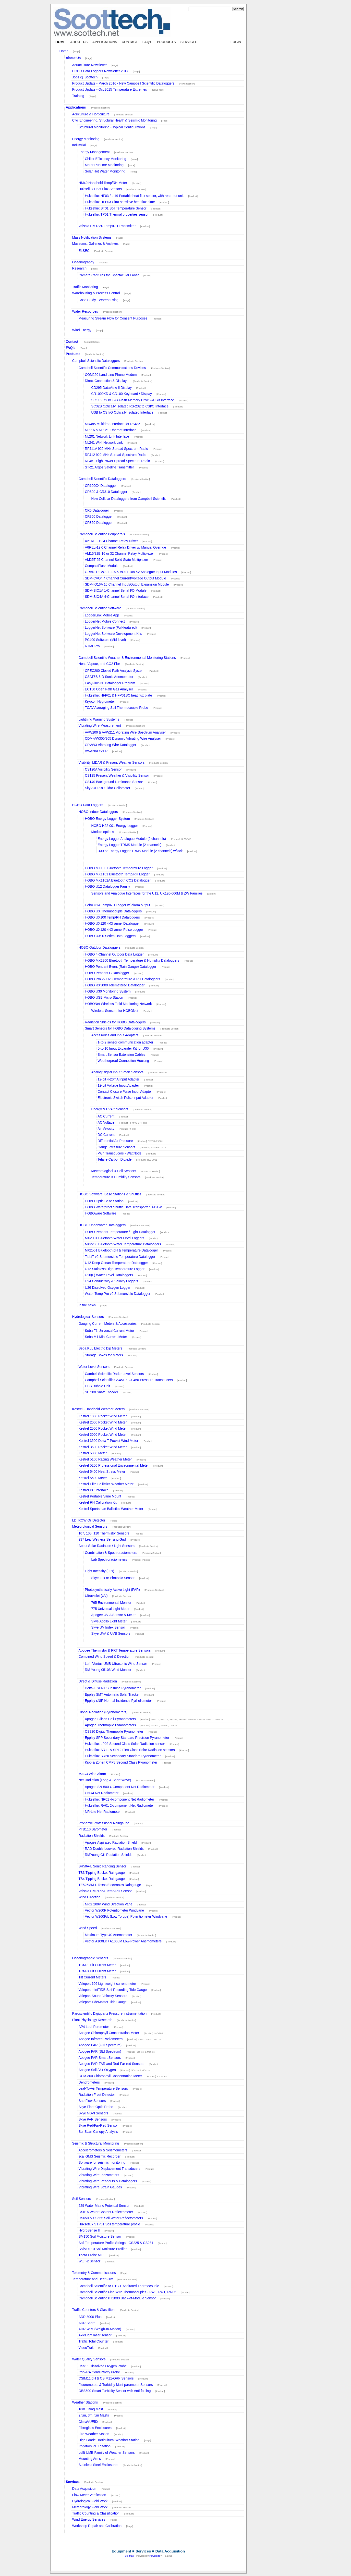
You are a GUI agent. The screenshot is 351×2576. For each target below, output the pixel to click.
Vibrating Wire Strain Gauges (100, 2187)
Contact (130, 42)
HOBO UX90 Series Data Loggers (110, 936)
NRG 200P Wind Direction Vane (109, 1904)
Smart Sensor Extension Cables (121, 1054)
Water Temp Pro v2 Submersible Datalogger (117, 1294)
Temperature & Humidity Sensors (116, 1177)
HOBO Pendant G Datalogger (107, 973)
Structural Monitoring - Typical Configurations (112, 127)
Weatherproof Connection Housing (123, 1061)
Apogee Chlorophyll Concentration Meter (109, 2033)
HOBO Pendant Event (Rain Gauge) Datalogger (120, 967)
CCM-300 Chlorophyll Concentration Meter (110, 2076)
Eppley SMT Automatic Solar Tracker (112, 1694)
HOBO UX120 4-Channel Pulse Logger (114, 930)
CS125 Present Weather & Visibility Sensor (117, 775)
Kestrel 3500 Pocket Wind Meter (103, 1447)
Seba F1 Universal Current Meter (109, 1331)
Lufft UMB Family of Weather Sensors (107, 2452)
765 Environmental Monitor (111, 1603)
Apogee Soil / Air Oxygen (97, 2070)
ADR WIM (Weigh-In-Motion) (100, 2329)
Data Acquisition (84, 2488)
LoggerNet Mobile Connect (105, 621)
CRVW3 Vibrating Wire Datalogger (110, 745)
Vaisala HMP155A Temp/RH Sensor (105, 1891)
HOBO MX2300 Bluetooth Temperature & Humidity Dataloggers (132, 960)
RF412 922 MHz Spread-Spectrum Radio (115, 455)
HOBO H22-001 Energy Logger (114, 826)
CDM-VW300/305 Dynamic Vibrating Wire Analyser (123, 738)
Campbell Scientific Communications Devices (112, 368)
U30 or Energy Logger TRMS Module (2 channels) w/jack (140, 851)
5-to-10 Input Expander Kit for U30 (123, 1048)
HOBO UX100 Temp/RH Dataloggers (112, 917)
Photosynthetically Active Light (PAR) (112, 1590)
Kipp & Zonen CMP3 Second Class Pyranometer (121, 1762)
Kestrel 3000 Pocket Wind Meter (103, 1434)
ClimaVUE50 (88, 2422)
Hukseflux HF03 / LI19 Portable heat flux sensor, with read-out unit (134, 196)
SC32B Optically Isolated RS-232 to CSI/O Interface (130, 406)
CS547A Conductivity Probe (99, 2372)
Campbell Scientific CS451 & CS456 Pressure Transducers (129, 1380)
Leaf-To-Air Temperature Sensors (103, 2088)
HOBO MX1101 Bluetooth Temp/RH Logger (117, 874)
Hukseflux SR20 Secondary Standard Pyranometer (123, 1756)
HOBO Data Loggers (87, 805)
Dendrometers (89, 2082)
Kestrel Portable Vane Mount (100, 1496)
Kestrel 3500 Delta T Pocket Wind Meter (108, 1441)
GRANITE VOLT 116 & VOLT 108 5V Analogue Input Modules (131, 572)
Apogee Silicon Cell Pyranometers (110, 1719)
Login (235, 42)
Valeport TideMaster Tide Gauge (103, 2002)
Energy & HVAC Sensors (109, 1109)
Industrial (79, 145)
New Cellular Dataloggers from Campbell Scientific (129, 499)
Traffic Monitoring (85, 287)
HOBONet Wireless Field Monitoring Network (118, 1004)
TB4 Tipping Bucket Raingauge (102, 1879)
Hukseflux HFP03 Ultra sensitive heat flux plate (120, 202)
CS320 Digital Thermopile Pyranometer (114, 1731)
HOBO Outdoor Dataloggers (100, 947)
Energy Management (94, 152)
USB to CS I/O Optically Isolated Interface (122, 412)
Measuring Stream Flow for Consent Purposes (113, 318)
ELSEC (84, 251)
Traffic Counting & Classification (96, 2513)
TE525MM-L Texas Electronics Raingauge (110, 1885)
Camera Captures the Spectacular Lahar (109, 275)
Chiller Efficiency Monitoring (105, 159)
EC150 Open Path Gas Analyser (109, 689)
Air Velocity (106, 1128)
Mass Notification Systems (92, 237)
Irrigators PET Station (95, 2446)
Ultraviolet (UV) (96, 1596)
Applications (104, 42)
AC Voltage (106, 1122)
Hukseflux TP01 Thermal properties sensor (117, 214)
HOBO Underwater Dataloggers (102, 1225)
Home (61, 42)
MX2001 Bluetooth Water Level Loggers (115, 1238)
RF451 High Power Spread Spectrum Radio (117, 461)
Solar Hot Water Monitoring (105, 171)
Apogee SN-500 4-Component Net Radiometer (120, 1787)
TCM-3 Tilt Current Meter (97, 1971)
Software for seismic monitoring (102, 2162)
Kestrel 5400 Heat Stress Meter (102, 1471)
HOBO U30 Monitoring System (108, 991)
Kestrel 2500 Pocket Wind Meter (103, 1428)
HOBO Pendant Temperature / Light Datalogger (120, 1232)
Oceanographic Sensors (90, 1958)
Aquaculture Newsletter (89, 65)
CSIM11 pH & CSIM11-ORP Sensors (106, 2378)
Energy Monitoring (85, 139)
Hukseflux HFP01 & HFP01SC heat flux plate (118, 695)
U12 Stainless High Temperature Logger (115, 1269)
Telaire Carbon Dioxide (115, 1159)
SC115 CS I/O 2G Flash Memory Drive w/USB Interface (132, 400)
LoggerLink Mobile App (102, 615)
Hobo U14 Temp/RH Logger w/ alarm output (117, 905)
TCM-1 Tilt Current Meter (97, 1965)
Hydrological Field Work (90, 2501)
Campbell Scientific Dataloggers (96, 361)
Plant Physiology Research (92, 2020)
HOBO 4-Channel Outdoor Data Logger (114, 954)
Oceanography (83, 262)
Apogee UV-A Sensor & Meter (113, 1615)
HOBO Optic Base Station (104, 1201)
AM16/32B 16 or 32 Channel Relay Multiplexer (119, 553)
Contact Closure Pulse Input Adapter (125, 1091)
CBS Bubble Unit (97, 1386)
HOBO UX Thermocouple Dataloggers (113, 911)
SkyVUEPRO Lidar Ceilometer (107, 788)
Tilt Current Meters (92, 1977)
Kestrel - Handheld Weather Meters (98, 1409)
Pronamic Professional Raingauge (104, 1823)
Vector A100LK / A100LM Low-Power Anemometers (123, 1941)
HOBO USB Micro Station (104, 997)
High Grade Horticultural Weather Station (109, 2440)
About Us (79, 42)
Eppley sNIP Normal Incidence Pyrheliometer (118, 1701)
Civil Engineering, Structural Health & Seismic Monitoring (114, 120)
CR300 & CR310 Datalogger (106, 492)
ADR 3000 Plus (90, 2317)
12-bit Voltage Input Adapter (118, 1085)
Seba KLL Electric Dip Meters (100, 1348)
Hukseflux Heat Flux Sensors (100, 189)
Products (166, 42)
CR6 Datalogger (97, 510)
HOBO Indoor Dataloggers (98, 812)
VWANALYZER (96, 751)
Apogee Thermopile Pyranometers (110, 1725)
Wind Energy (81, 330)
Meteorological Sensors (89, 1526)
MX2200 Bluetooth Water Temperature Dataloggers (123, 1244)
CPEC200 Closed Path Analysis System (115, 671)
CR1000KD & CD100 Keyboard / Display (121, 394)
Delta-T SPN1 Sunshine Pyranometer (113, 1688)
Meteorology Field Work (90, 2507)
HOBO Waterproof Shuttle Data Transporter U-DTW (123, 1207)
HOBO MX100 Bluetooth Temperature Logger (119, 868)
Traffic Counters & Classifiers (94, 2310)
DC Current (106, 1135)
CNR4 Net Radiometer (102, 1793)
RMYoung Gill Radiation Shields (109, 1855)
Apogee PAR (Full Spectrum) (100, 2045)
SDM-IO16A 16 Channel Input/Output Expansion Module (127, 584)
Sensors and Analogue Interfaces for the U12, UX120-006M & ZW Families (147, 893)
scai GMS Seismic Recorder (100, 2156)
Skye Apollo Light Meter (109, 1621)
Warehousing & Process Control (96, 293)
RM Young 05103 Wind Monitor (108, 1670)
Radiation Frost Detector (97, 2095)
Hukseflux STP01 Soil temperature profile (109, 2224)
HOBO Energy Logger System (107, 819)
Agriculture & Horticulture (90, 114)
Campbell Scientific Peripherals (102, 534)
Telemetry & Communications (94, 2273)
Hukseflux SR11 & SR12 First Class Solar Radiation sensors (130, 1750)
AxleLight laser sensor (95, 2335)
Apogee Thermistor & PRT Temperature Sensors (115, 1650)
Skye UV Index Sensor (108, 1627)
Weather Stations (85, 2402)
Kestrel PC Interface (94, 1490)
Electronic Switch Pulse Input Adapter (126, 1098)
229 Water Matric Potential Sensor (104, 2206)
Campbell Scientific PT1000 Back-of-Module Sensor (117, 2298)
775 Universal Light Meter (110, 1609)
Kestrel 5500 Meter (93, 1478)
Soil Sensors (81, 2199)
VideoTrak (86, 2348)
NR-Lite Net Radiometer (103, 1812)
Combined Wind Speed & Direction (105, 1656)
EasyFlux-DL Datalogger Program (110, 683)
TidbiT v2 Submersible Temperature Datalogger (120, 1257)
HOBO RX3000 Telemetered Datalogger (115, 985)
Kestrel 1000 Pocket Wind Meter (103, 1416)
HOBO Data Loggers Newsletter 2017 (100, 71)
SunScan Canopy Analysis (98, 2132)
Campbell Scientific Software (100, 608)
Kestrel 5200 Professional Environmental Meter (114, 1465)
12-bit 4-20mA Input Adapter (119, 1079)
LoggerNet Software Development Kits (113, 634)
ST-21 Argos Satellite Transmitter (109, 467)
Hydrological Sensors (88, 1317)
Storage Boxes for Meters (104, 1355)
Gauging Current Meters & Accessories (108, 1323)
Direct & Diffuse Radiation (98, 1681)
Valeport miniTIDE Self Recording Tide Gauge (113, 1990)
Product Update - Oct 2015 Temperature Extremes (109, 89)
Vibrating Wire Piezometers (99, 2175)
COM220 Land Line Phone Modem (111, 375)
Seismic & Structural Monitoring (95, 2143)
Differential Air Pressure (115, 1141)
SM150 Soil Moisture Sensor (100, 2236)
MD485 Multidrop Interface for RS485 (113, 424)
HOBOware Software (100, 1213)
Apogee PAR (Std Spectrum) (100, 2051)
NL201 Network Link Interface (107, 436)
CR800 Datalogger (99, 516)
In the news (87, 1305)
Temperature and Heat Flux (92, 2279)
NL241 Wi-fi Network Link (104, 442)
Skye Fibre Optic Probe (96, 2107)
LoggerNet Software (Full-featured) (111, 627)
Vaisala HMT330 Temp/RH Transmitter (107, 226)
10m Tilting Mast (91, 2409)
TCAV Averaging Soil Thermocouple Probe (116, 708)
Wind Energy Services (88, 2519)
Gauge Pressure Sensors (116, 1147)
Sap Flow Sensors (92, 2101)
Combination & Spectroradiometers (111, 1553)
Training (78, 96)
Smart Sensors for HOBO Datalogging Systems (120, 1028)
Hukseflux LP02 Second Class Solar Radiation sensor (125, 1744)
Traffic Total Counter (94, 2341)
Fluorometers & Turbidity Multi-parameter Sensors (116, 2385)
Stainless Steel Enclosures (98, 2465)
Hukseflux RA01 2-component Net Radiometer (119, 1805)
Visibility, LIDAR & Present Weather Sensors (112, 762)
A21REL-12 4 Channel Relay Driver (111, 541)
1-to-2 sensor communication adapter (125, 1042)
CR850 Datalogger (99, 523)
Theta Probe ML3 (92, 2255)
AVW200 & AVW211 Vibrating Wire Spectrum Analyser (125, 732)
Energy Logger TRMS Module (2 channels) (129, 845)
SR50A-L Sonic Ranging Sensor (102, 1866)
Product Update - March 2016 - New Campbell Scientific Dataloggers (123, 83)
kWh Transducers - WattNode (120, 1153)
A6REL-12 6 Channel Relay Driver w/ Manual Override (125, 547)
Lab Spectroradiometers (109, 1559)
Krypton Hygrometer (100, 701)
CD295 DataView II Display (111, 388)
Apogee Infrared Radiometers (101, 2039)
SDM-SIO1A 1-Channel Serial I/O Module (115, 590)
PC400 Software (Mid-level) (105, 640)
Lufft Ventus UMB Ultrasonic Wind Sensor (116, 1664)
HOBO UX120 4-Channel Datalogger (112, 923)
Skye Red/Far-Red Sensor (98, 2125)
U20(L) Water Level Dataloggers (109, 1275)
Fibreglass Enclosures (95, 2428)
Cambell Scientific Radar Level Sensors (114, 1374)
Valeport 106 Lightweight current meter (107, 1984)
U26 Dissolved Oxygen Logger (108, 1287)
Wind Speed (88, 1928)
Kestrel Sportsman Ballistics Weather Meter (111, 1509)
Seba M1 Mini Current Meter (106, 1337)
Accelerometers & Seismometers (103, 2150)
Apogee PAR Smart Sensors (100, 2058)
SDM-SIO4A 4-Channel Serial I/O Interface (117, 597)
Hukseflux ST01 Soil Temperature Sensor (115, 208)
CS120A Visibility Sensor (103, 769)
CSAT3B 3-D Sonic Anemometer (109, 677)
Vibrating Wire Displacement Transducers (109, 2169)
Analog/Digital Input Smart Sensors (117, 1072)
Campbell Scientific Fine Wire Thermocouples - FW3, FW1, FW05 (127, 2292)
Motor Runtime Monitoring (104, 165)
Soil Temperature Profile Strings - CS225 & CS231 (116, 2243)
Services (189, 42)
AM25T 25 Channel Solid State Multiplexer (116, 560)
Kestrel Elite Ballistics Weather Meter (106, 1484)
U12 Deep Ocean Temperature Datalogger (116, 1263)
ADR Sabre (87, 2323)
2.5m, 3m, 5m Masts (94, 2415)
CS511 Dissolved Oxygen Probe (103, 2366)
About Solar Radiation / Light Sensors (107, 1546)
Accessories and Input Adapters (115, 1035)
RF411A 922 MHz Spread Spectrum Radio (116, 449)
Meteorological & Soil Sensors (113, 1171)
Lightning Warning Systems (99, 719)
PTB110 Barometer (93, 1829)
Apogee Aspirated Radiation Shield (111, 1842)
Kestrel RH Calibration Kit (98, 1502)
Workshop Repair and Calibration (97, 2526)
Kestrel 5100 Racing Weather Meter (105, 1459)
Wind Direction (89, 1897)
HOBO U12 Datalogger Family (107, 886)
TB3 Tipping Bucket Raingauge (102, 1873)
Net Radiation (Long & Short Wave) (105, 1780)
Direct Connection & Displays (106, 381)
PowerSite (154, 2555)
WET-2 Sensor (89, 2261)
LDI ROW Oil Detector (88, 1520)
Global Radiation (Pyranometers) (103, 1712)
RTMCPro (92, 646)
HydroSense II (89, 2230)
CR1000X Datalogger (101, 486)
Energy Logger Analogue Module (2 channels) (132, 839)
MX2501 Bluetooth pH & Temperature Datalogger (121, 1250)
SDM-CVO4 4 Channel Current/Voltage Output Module (125, 578)
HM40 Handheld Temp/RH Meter (103, 183)
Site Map (129, 2555)
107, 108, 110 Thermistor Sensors (104, 1533)
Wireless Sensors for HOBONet (114, 1011)
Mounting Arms (90, 2459)
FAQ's (147, 42)
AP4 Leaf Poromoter (94, 2027)
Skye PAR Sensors (93, 2119)
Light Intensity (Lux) (99, 1571)
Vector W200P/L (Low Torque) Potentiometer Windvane (126, 1916)
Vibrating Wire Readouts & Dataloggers (108, 2181)
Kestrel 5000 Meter (93, 1453)
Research (79, 268)
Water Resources (85, 311)
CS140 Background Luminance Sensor (114, 782)
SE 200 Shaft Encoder (101, 1392)
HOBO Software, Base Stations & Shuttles (110, 1194)
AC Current (106, 1116)
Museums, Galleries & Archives (95, 243)
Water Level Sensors (94, 1367)
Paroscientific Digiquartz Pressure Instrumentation (109, 2013)
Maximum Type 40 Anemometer (108, 1935)
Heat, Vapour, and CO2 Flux (100, 664)
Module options (102, 832)
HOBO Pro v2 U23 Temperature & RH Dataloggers (122, 979)
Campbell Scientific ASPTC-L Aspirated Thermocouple (119, 2286)
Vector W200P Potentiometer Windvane (114, 1910)
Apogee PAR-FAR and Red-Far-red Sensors (112, 2064)
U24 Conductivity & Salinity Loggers (111, 1281)
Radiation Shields (92, 1836)
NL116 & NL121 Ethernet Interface (110, 430)
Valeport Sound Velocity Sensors (103, 1996)
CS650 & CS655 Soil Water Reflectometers (111, 2218)
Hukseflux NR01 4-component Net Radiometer (119, 1799)
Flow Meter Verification (89, 2495)
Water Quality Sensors (89, 2359)
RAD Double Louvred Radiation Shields (114, 1849)
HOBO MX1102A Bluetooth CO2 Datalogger (118, 880)
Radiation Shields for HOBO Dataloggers (115, 1022)
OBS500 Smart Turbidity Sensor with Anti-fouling (115, 2391)
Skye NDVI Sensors (93, 2113)
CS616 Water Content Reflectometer (106, 2212)
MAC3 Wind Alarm (92, 1774)
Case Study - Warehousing (99, 300)
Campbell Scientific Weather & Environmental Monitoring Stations (127, 658)
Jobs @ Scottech (85, 77)
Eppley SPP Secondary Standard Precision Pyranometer (127, 1738)
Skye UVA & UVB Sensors (111, 1633)
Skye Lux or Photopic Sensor (113, 1578)
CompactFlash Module (102, 566)
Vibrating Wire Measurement (100, 725)
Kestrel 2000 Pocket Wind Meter (103, 1422)
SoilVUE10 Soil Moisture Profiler (103, 2249)
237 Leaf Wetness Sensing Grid (102, 1539)
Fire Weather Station (94, 2434)
